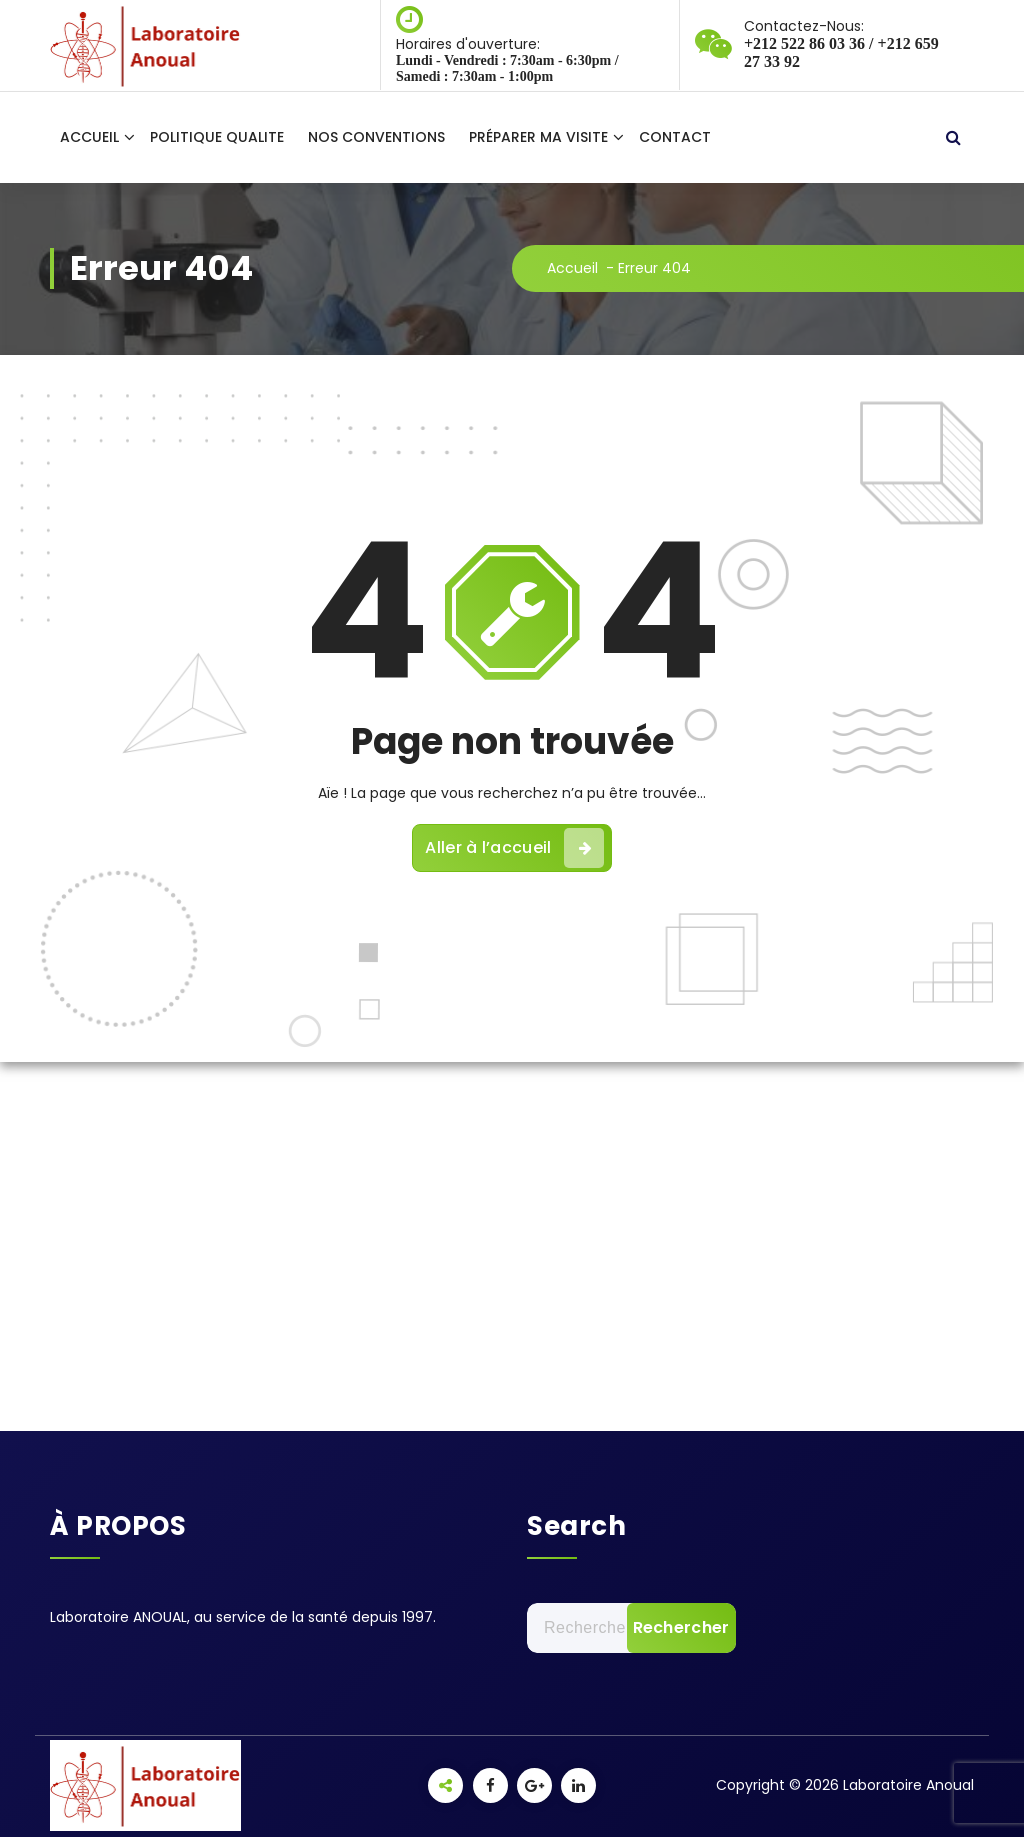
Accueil (572, 268)
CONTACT (675, 137)
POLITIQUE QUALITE (217, 137)
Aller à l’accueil (514, 848)
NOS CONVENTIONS (376, 137)
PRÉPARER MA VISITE (538, 137)
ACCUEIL (89, 137)
